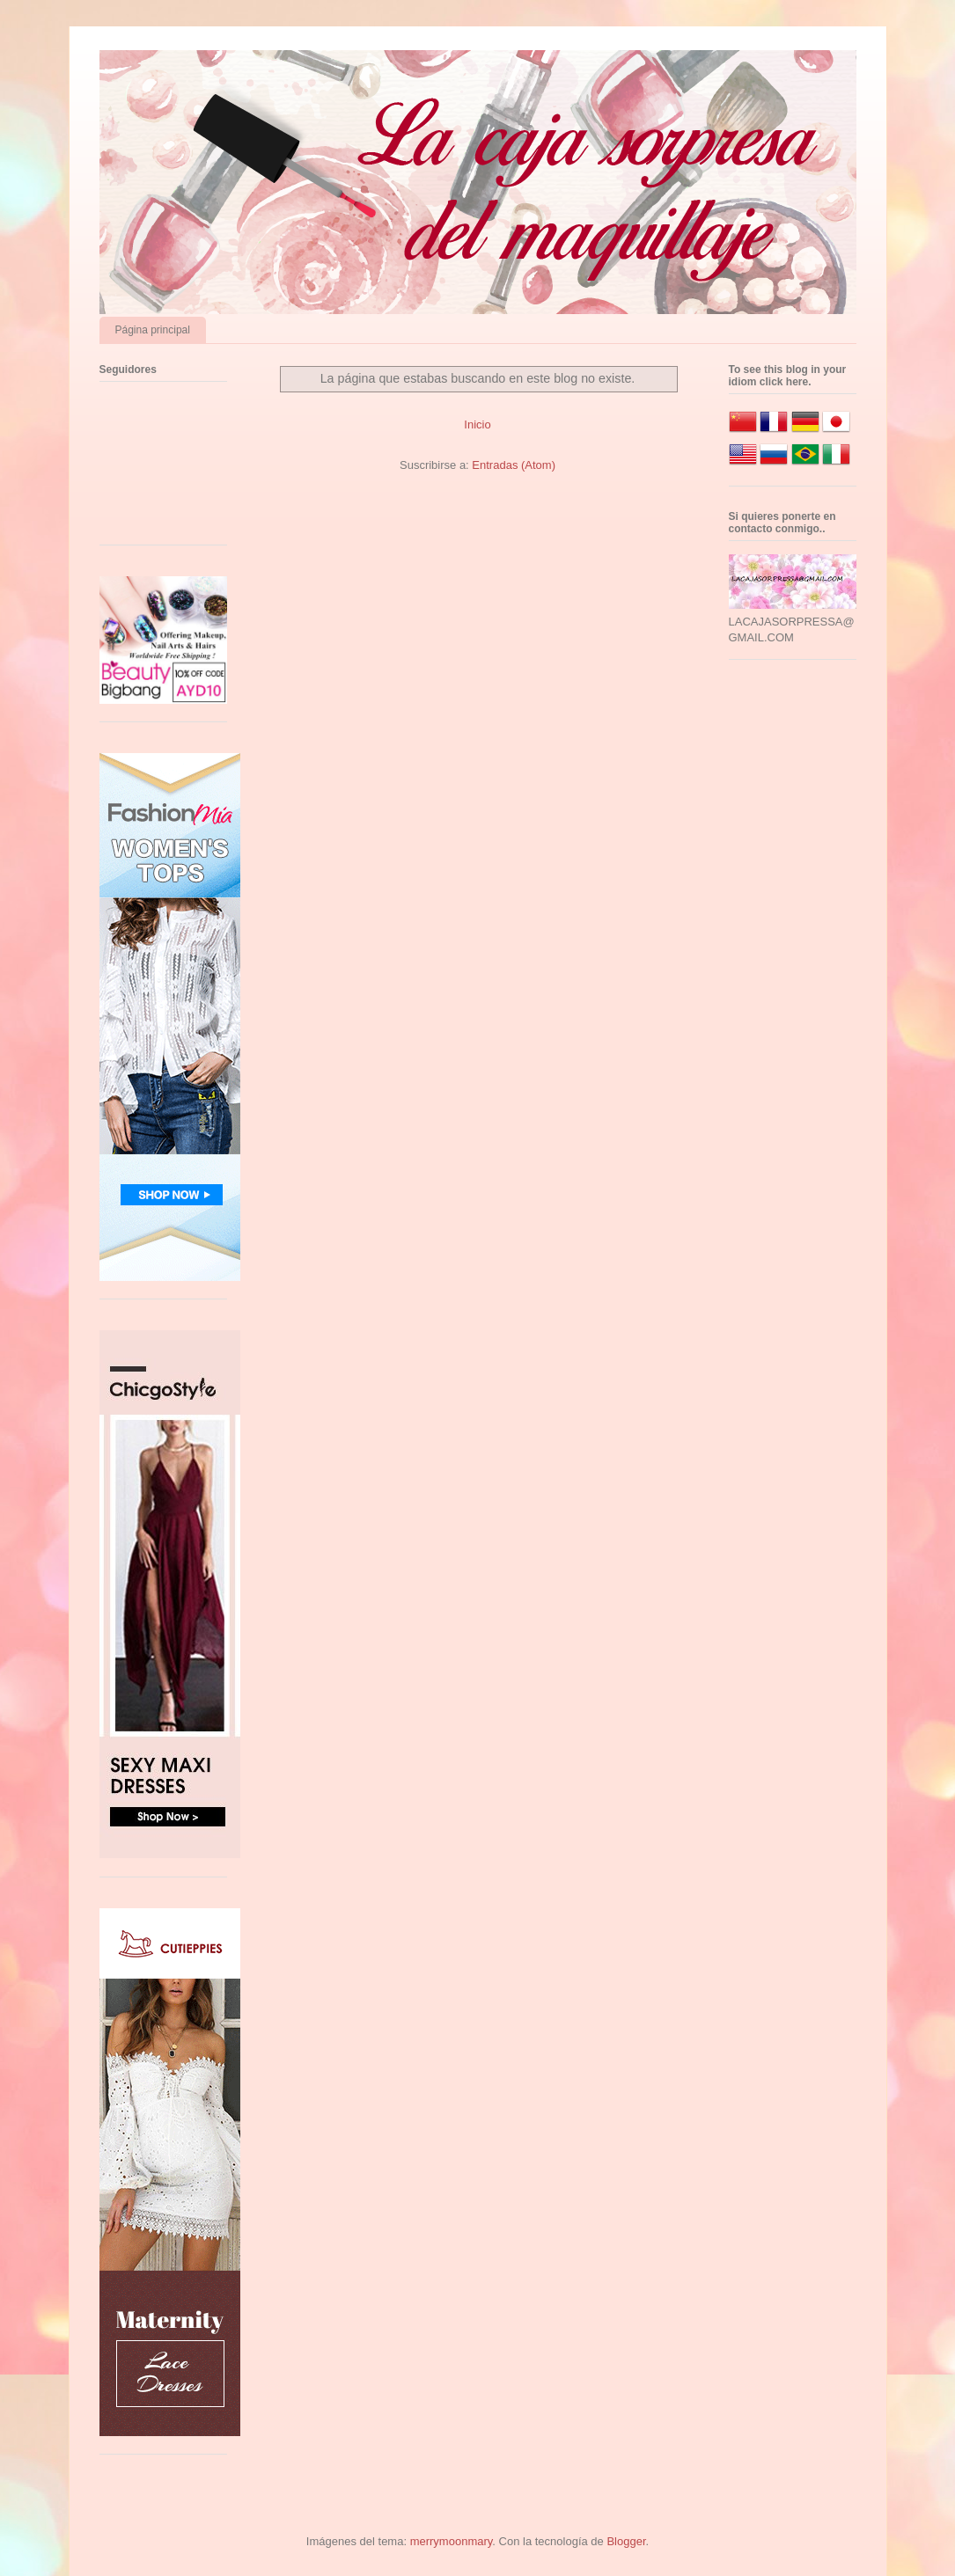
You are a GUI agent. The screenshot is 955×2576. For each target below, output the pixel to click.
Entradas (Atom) (513, 465)
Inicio (477, 424)
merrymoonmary (451, 2541)
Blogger (625, 2541)
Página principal (152, 330)
